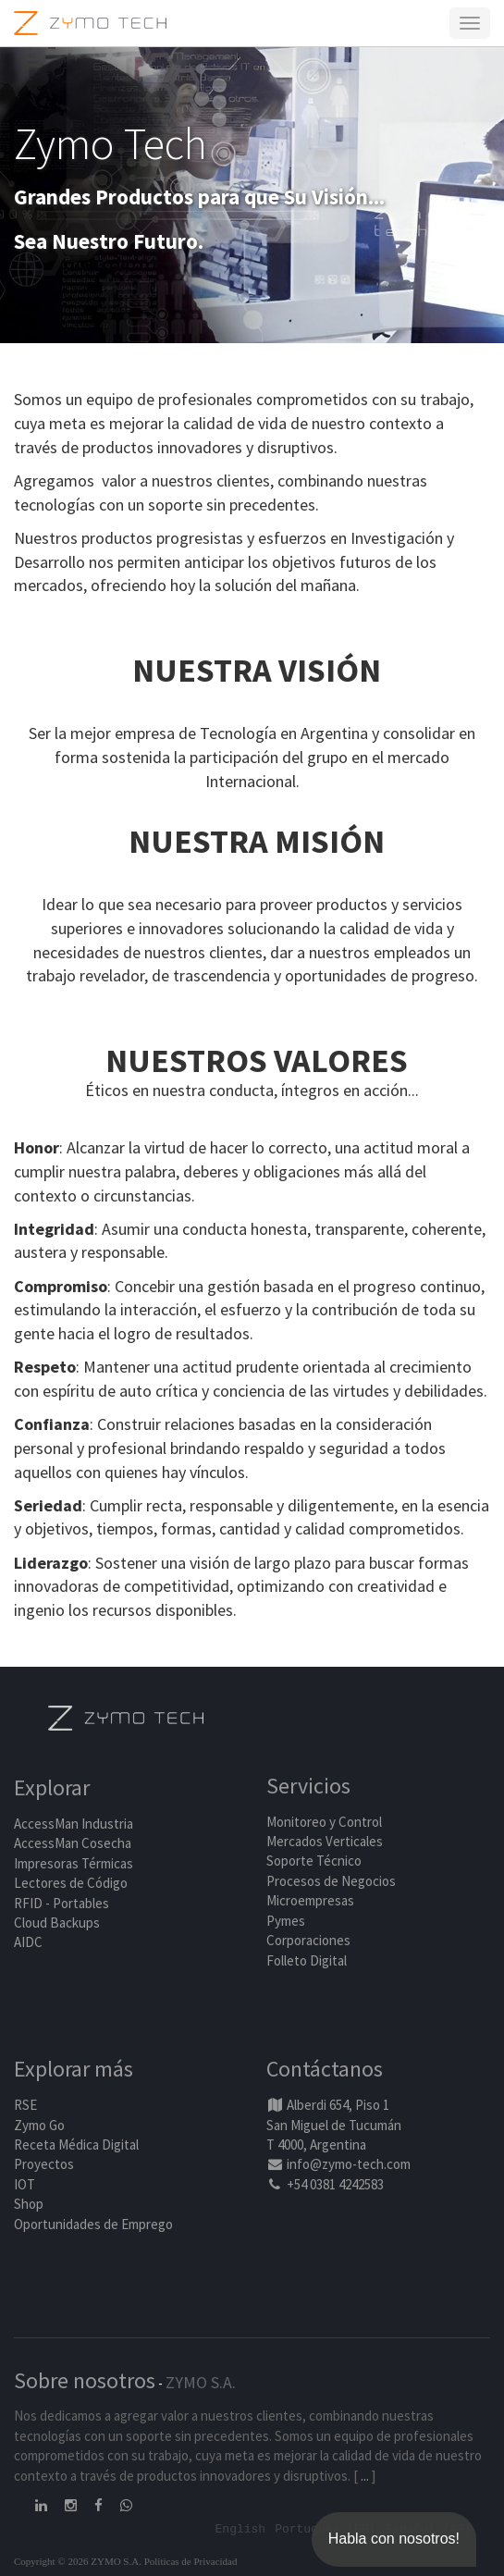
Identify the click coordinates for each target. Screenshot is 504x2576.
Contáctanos (324, 2068)
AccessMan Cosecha (72, 1843)
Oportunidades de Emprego (93, 2224)
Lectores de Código (71, 1883)
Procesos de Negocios (331, 1881)
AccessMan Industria (73, 1823)
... (365, 2475)
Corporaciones (308, 1940)
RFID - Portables (61, 1903)
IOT (24, 2184)
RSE (25, 2105)
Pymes (285, 1920)
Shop (28, 2203)
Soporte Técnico (314, 1860)
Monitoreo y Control (324, 1821)
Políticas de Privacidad (191, 2561)
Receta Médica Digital (76, 2144)
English (240, 2528)
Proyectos (44, 2164)
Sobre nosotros (84, 2380)
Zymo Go (39, 2125)
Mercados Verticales (324, 1841)
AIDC (28, 1942)
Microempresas (310, 1900)
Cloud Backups (57, 1922)
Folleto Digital (308, 1960)
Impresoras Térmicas (73, 1863)
